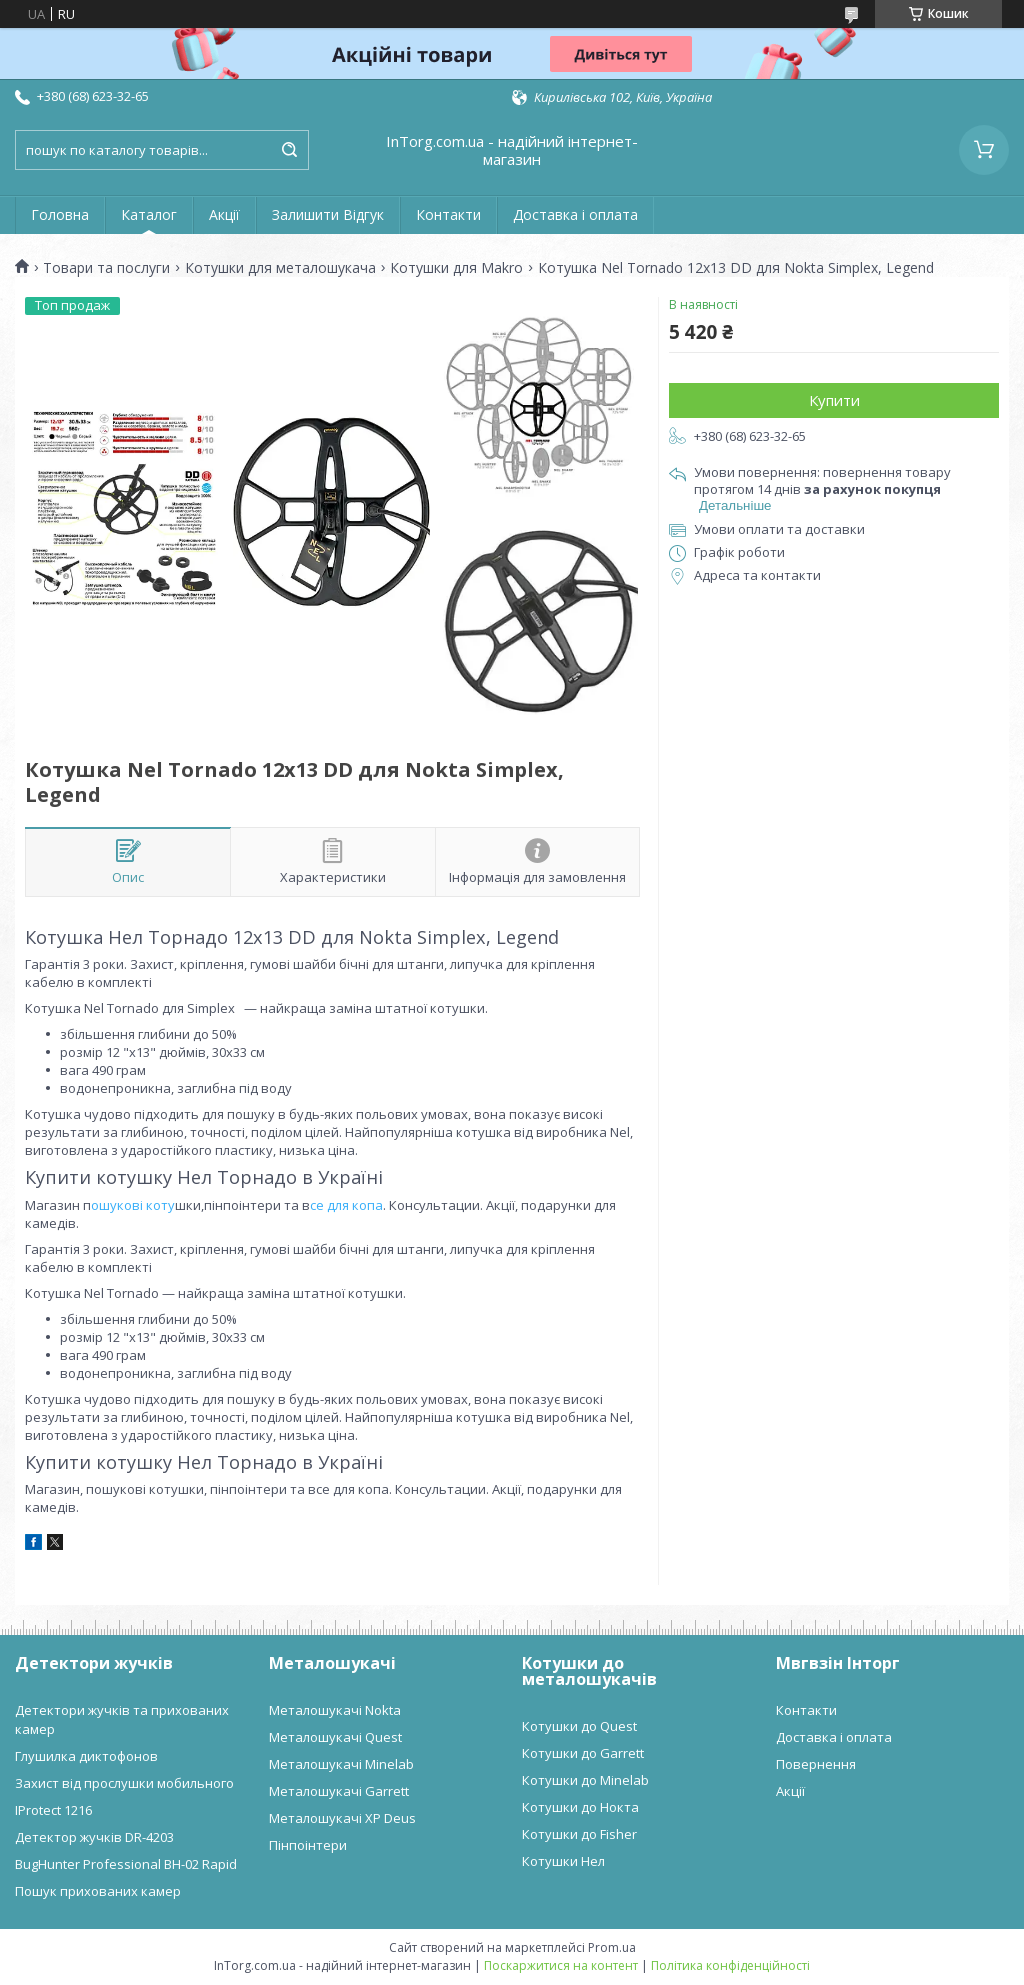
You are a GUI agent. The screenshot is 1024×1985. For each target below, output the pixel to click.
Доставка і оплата (575, 214)
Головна (60, 214)
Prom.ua (612, 1947)
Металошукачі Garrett (339, 1791)
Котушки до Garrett (583, 1753)
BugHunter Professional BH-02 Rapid (126, 1864)
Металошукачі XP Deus (342, 1818)
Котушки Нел (563, 1861)
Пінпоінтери (308, 1845)
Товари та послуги (106, 268)
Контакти (448, 214)
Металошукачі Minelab (341, 1764)
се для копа (346, 1205)
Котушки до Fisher (579, 1834)
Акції (224, 214)
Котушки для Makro (456, 268)
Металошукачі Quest (335, 1737)
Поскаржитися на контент (561, 1965)
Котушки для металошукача (280, 268)
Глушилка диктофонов (86, 1756)
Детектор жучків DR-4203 (94, 1837)
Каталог (149, 214)
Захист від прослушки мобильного (124, 1783)
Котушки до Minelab (585, 1780)
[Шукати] (289, 150)
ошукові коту (133, 1205)
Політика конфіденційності (730, 1965)
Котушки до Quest (579, 1726)
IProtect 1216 (53, 1810)
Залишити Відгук (328, 214)
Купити (834, 400)
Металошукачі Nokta (335, 1710)
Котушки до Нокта (580, 1807)
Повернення (816, 1764)
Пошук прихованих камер (98, 1891)
